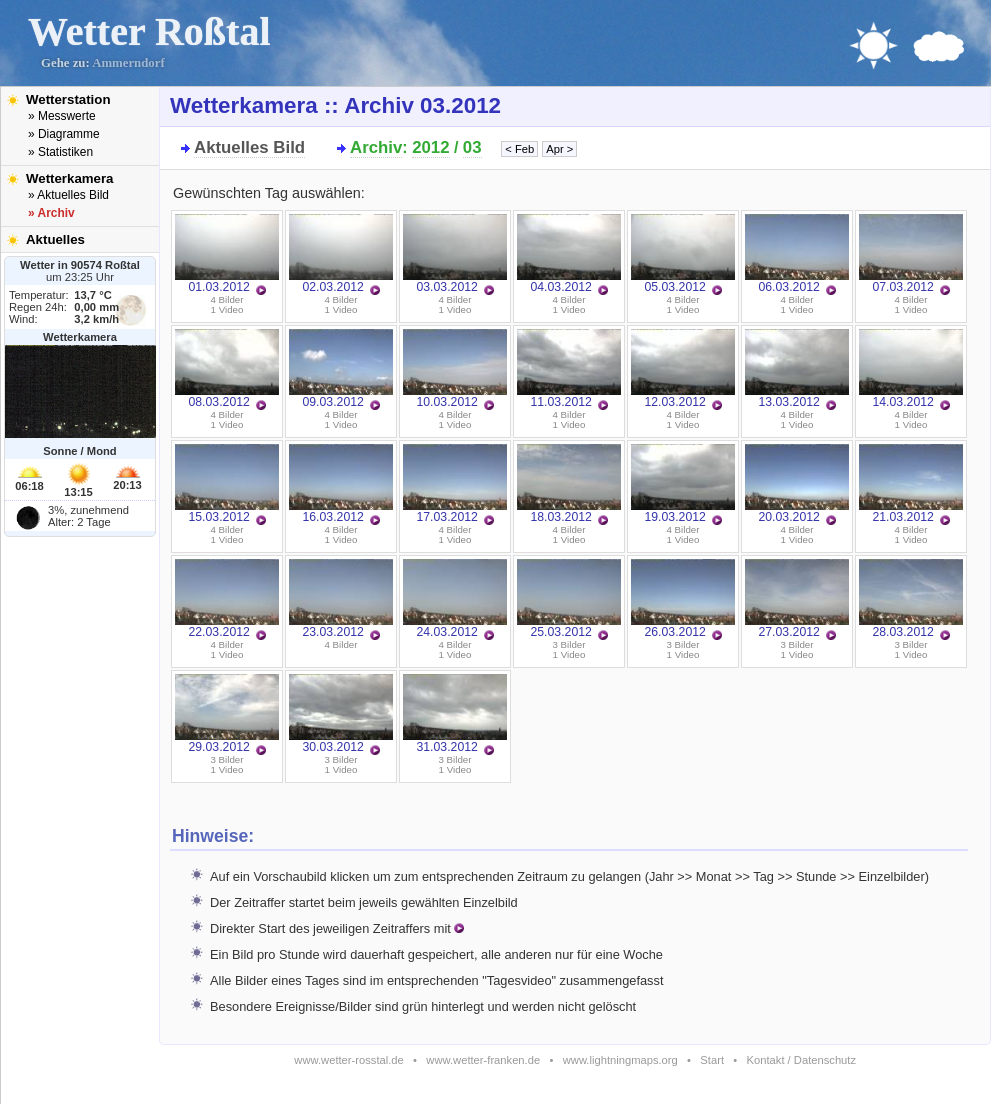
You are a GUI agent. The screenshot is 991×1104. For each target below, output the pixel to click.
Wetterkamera (70, 178)
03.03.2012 (455, 254)
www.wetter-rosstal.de (348, 1060)
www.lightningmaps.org (620, 1060)
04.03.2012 (569, 254)
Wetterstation (68, 99)
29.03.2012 (227, 714)
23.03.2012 (341, 599)
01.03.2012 (227, 254)
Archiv (376, 147)
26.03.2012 (683, 599)
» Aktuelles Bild (68, 195)
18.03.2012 (569, 484)
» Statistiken (60, 152)
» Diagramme (64, 134)
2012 (430, 147)
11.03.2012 (569, 369)
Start (712, 1060)
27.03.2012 (797, 599)
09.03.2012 (341, 369)
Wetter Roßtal (149, 31)
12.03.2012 (683, 369)
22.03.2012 (227, 599)
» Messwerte (62, 116)
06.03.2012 (797, 254)
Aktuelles (55, 239)
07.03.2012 (911, 254)
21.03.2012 (911, 484)
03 (472, 147)
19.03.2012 (683, 484)
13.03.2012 (797, 369)
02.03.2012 (341, 254)
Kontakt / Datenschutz (801, 1060)
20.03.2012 (797, 484)
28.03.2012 (911, 599)
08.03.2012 (227, 369)
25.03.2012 (569, 599)
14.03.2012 (911, 369)
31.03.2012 (455, 714)
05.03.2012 (683, 254)
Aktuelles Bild (249, 147)
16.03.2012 (341, 484)
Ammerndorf (128, 63)
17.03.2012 (455, 484)
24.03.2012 (455, 599)
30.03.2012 (341, 714)
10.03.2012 (455, 369)
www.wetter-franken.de (483, 1060)
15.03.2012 (227, 484)
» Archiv (51, 213)
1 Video (227, 309)
